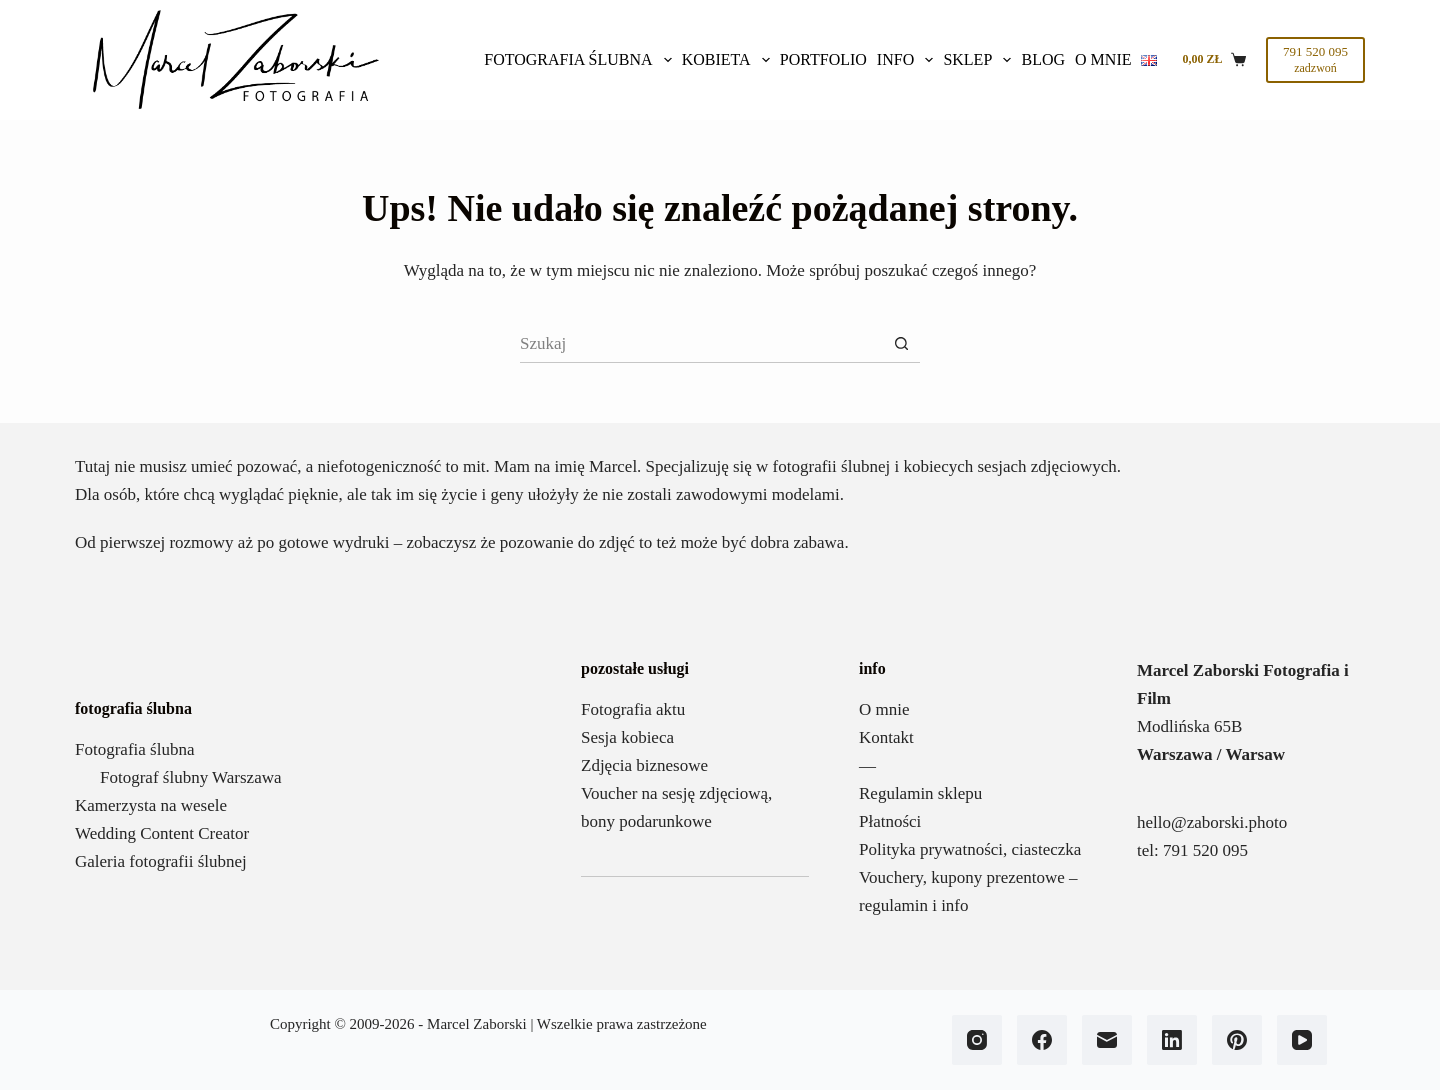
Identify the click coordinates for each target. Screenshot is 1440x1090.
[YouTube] (1302, 1040)
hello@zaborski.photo (1212, 822)
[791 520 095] (1315, 60)
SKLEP (979, 60)
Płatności (890, 821)
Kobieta (728, 60)
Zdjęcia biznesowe (644, 765)
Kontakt (886, 737)
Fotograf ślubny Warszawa (191, 777)
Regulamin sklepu (920, 793)
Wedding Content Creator (162, 833)
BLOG (1043, 59)
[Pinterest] (1237, 1040)
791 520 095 (1205, 850)
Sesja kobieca (627, 737)
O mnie (1103, 59)
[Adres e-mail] (1107, 1040)
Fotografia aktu (633, 709)
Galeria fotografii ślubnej (161, 861)
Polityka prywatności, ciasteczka (970, 849)
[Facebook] (1042, 1040)
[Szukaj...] (701, 344)
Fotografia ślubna (580, 60)
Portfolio (823, 59)
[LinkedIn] (1172, 1040)
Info (908, 60)
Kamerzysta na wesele (151, 805)
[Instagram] (977, 1040)
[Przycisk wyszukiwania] (901, 344)
